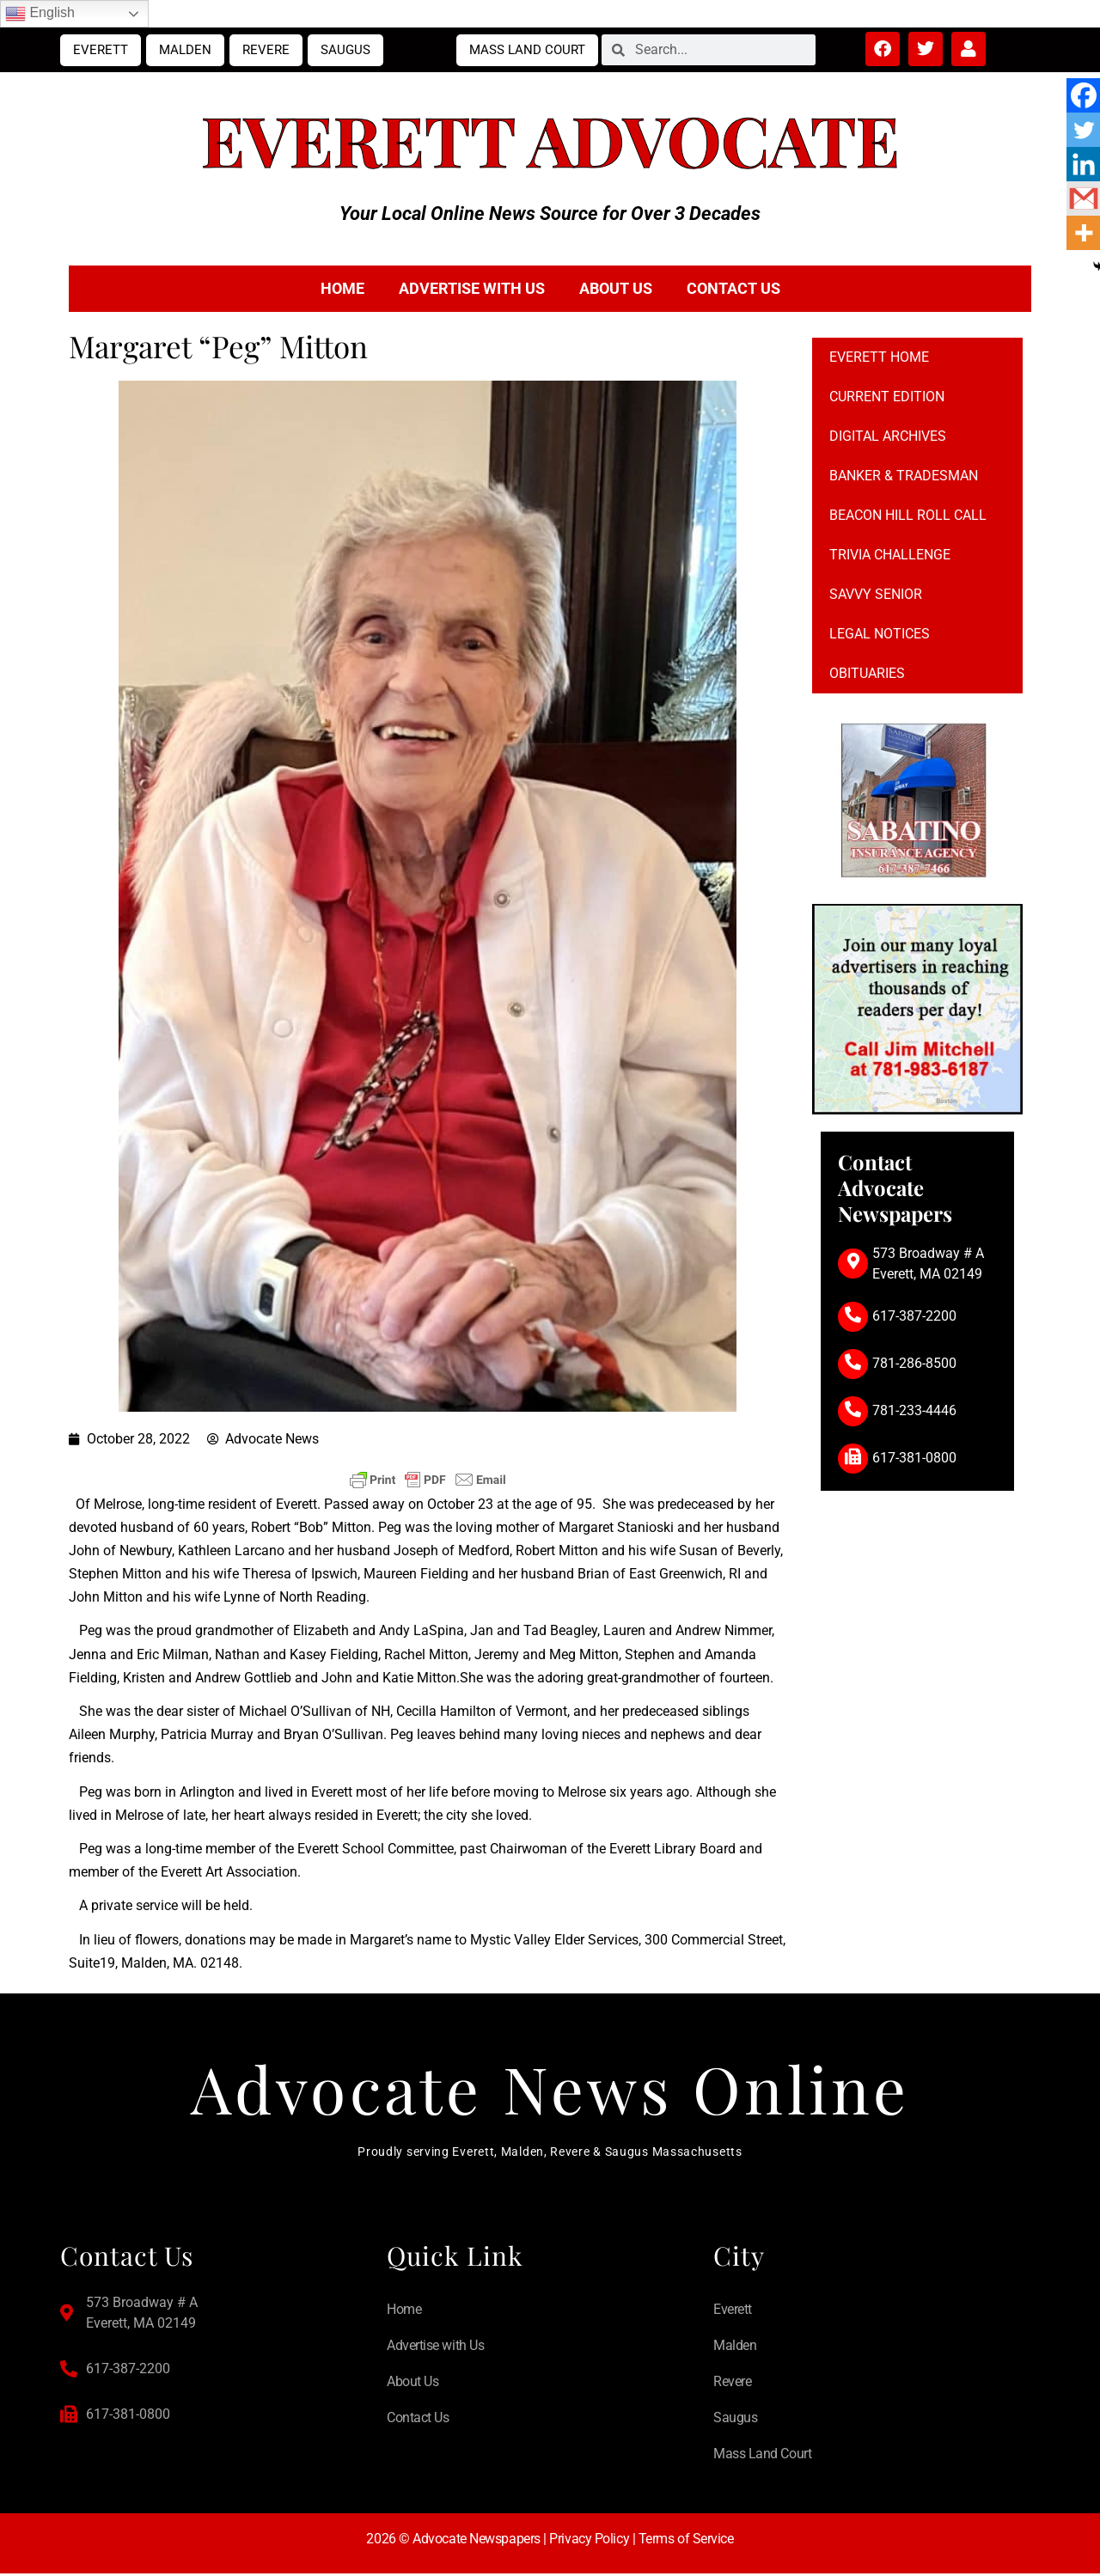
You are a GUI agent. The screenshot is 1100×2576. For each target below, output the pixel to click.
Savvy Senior (875, 594)
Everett (100, 50)
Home (342, 288)
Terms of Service (686, 2540)
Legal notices (879, 634)
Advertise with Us (472, 288)
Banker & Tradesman (903, 475)
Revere (266, 50)
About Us (615, 288)
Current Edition (886, 396)
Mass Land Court (527, 50)
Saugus (345, 50)
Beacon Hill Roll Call (908, 515)
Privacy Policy (589, 2540)
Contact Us (733, 288)
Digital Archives (887, 436)
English (40, 13)
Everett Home (879, 357)
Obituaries (867, 673)
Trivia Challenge (889, 554)
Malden (185, 50)
